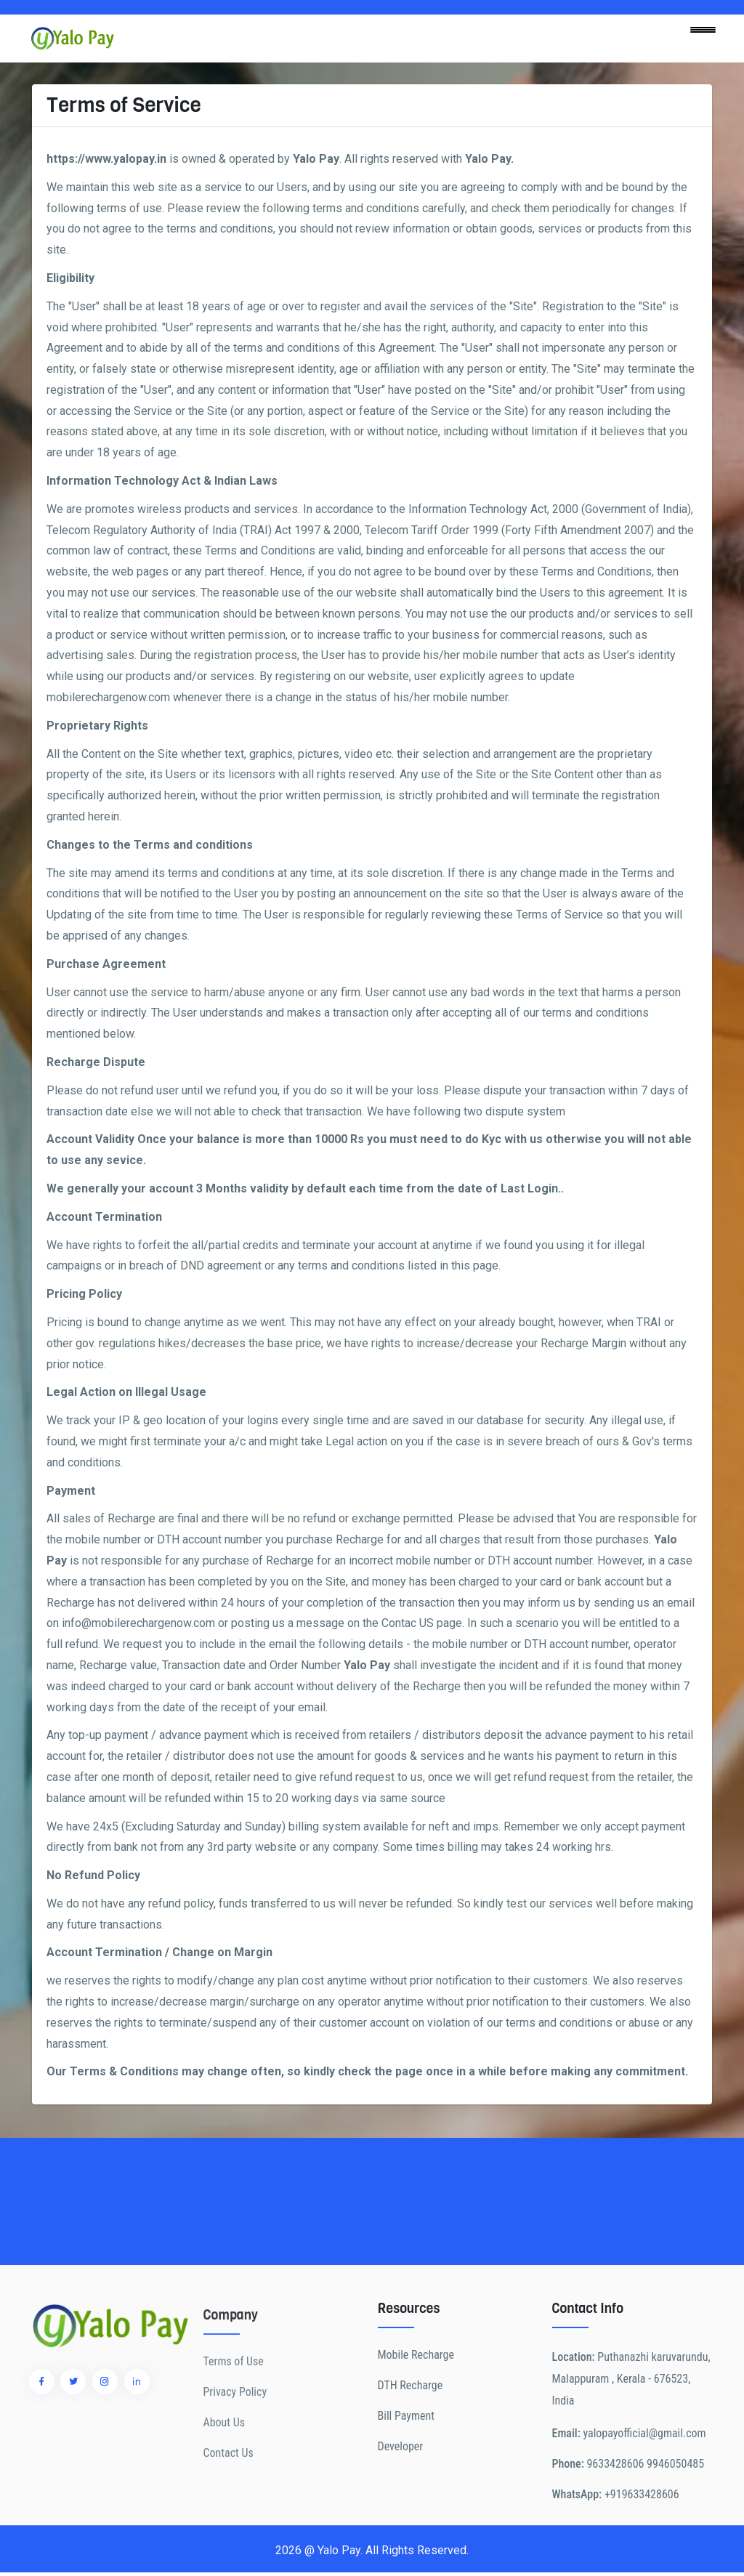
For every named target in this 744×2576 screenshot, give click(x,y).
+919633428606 (641, 2566)
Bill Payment (406, 2488)
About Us (224, 2487)
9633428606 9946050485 (645, 2536)
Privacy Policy (235, 2456)
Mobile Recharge (416, 2427)
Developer (401, 2518)
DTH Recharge (410, 2457)
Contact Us (228, 2517)
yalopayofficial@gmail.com (644, 2505)
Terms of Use (233, 2426)
